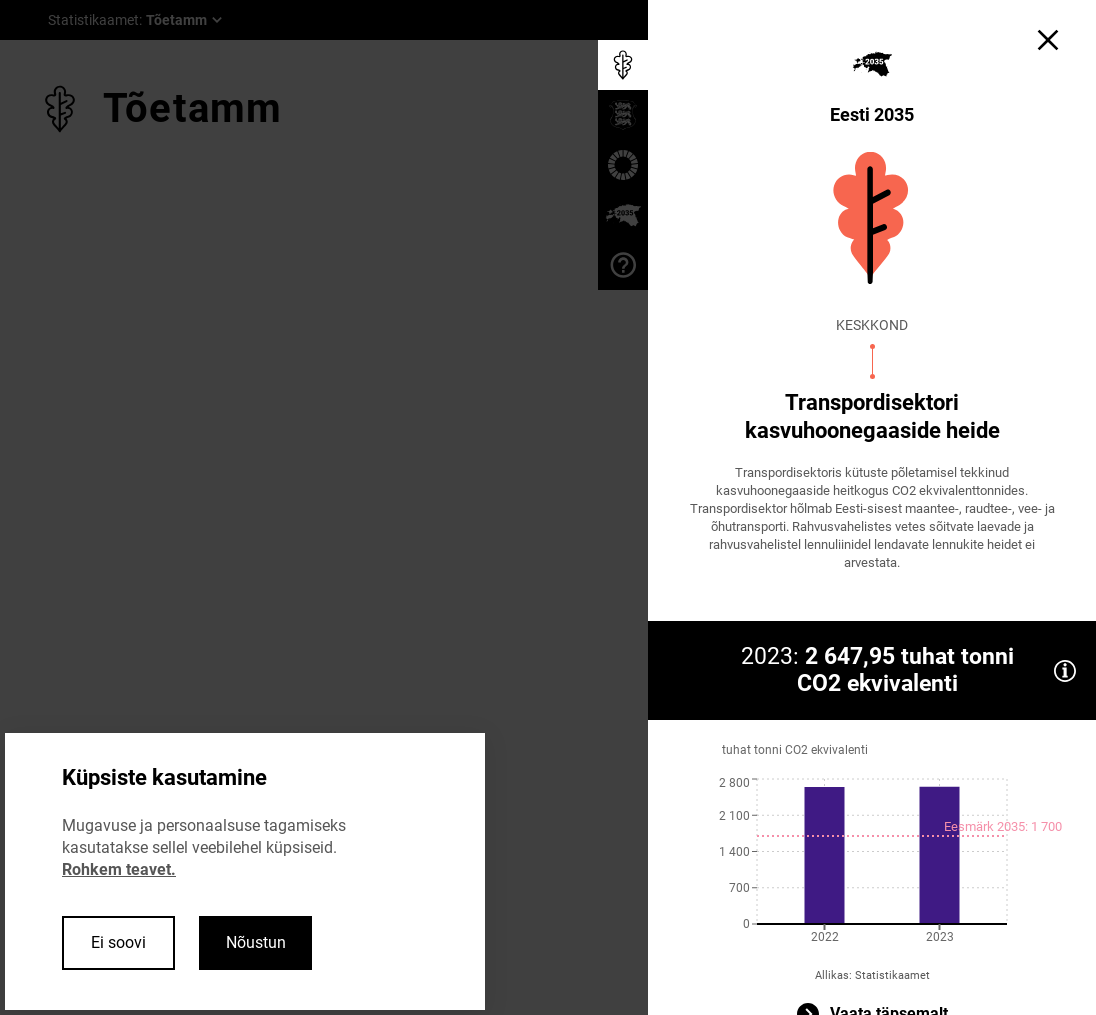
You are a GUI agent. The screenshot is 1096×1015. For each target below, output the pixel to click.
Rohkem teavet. (119, 869)
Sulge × (224, 462)
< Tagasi (50, 462)
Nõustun (256, 942)
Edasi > (138, 462)
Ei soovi (118, 942)
